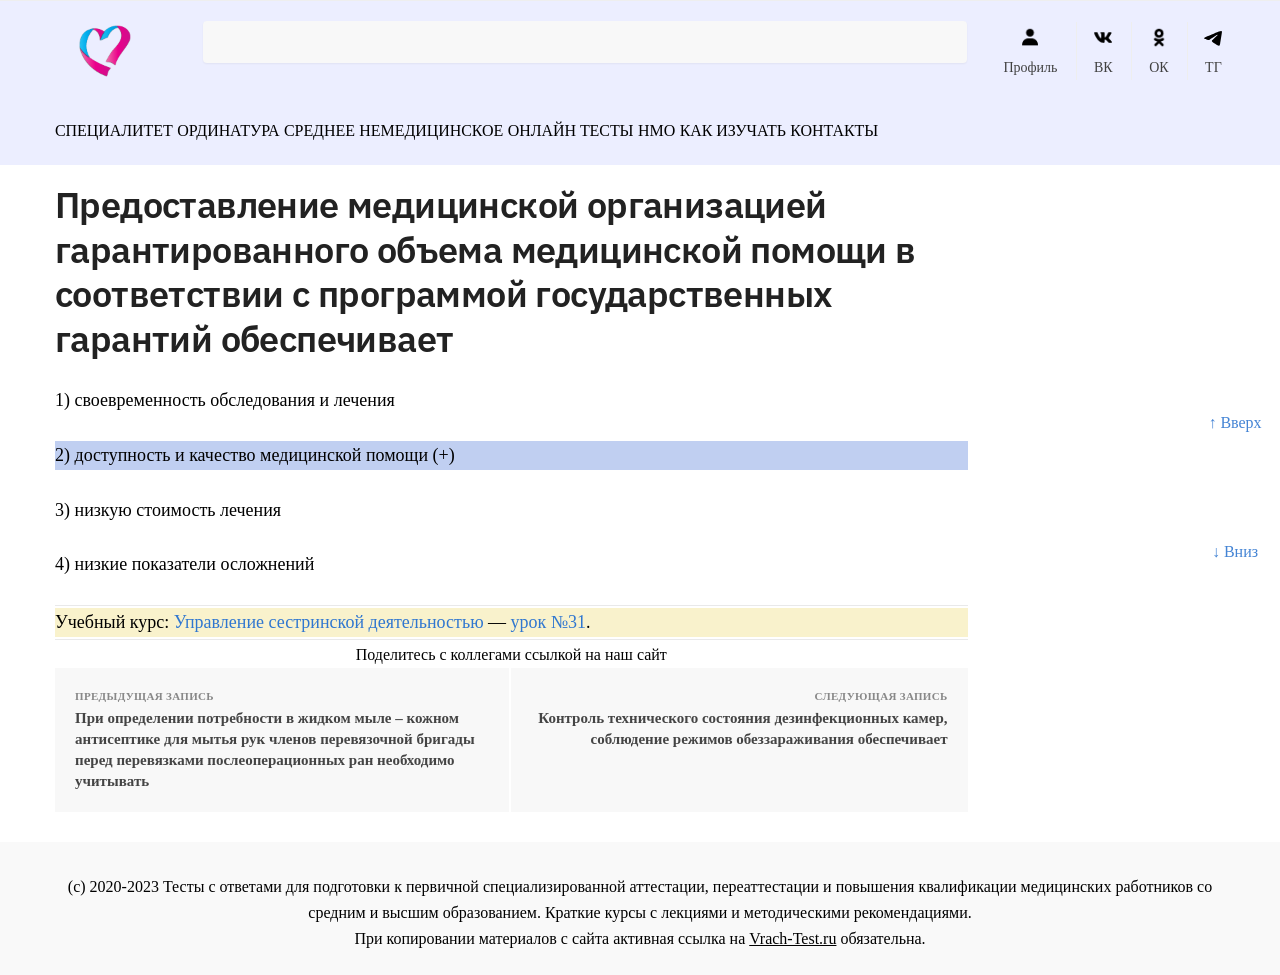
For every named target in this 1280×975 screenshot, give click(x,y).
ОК (1158, 51)
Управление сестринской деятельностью (329, 612)
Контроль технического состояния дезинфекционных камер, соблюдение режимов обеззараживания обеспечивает (742, 719)
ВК (1103, 51)
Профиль (1030, 51)
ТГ (1213, 51)
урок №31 (548, 612)
